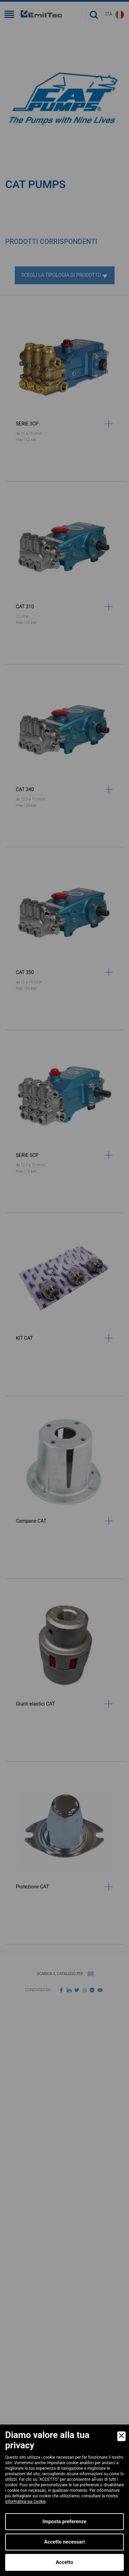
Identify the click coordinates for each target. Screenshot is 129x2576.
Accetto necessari (64, 2542)
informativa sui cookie (25, 2501)
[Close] (121, 2436)
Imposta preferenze (65, 2521)
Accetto (64, 2562)
